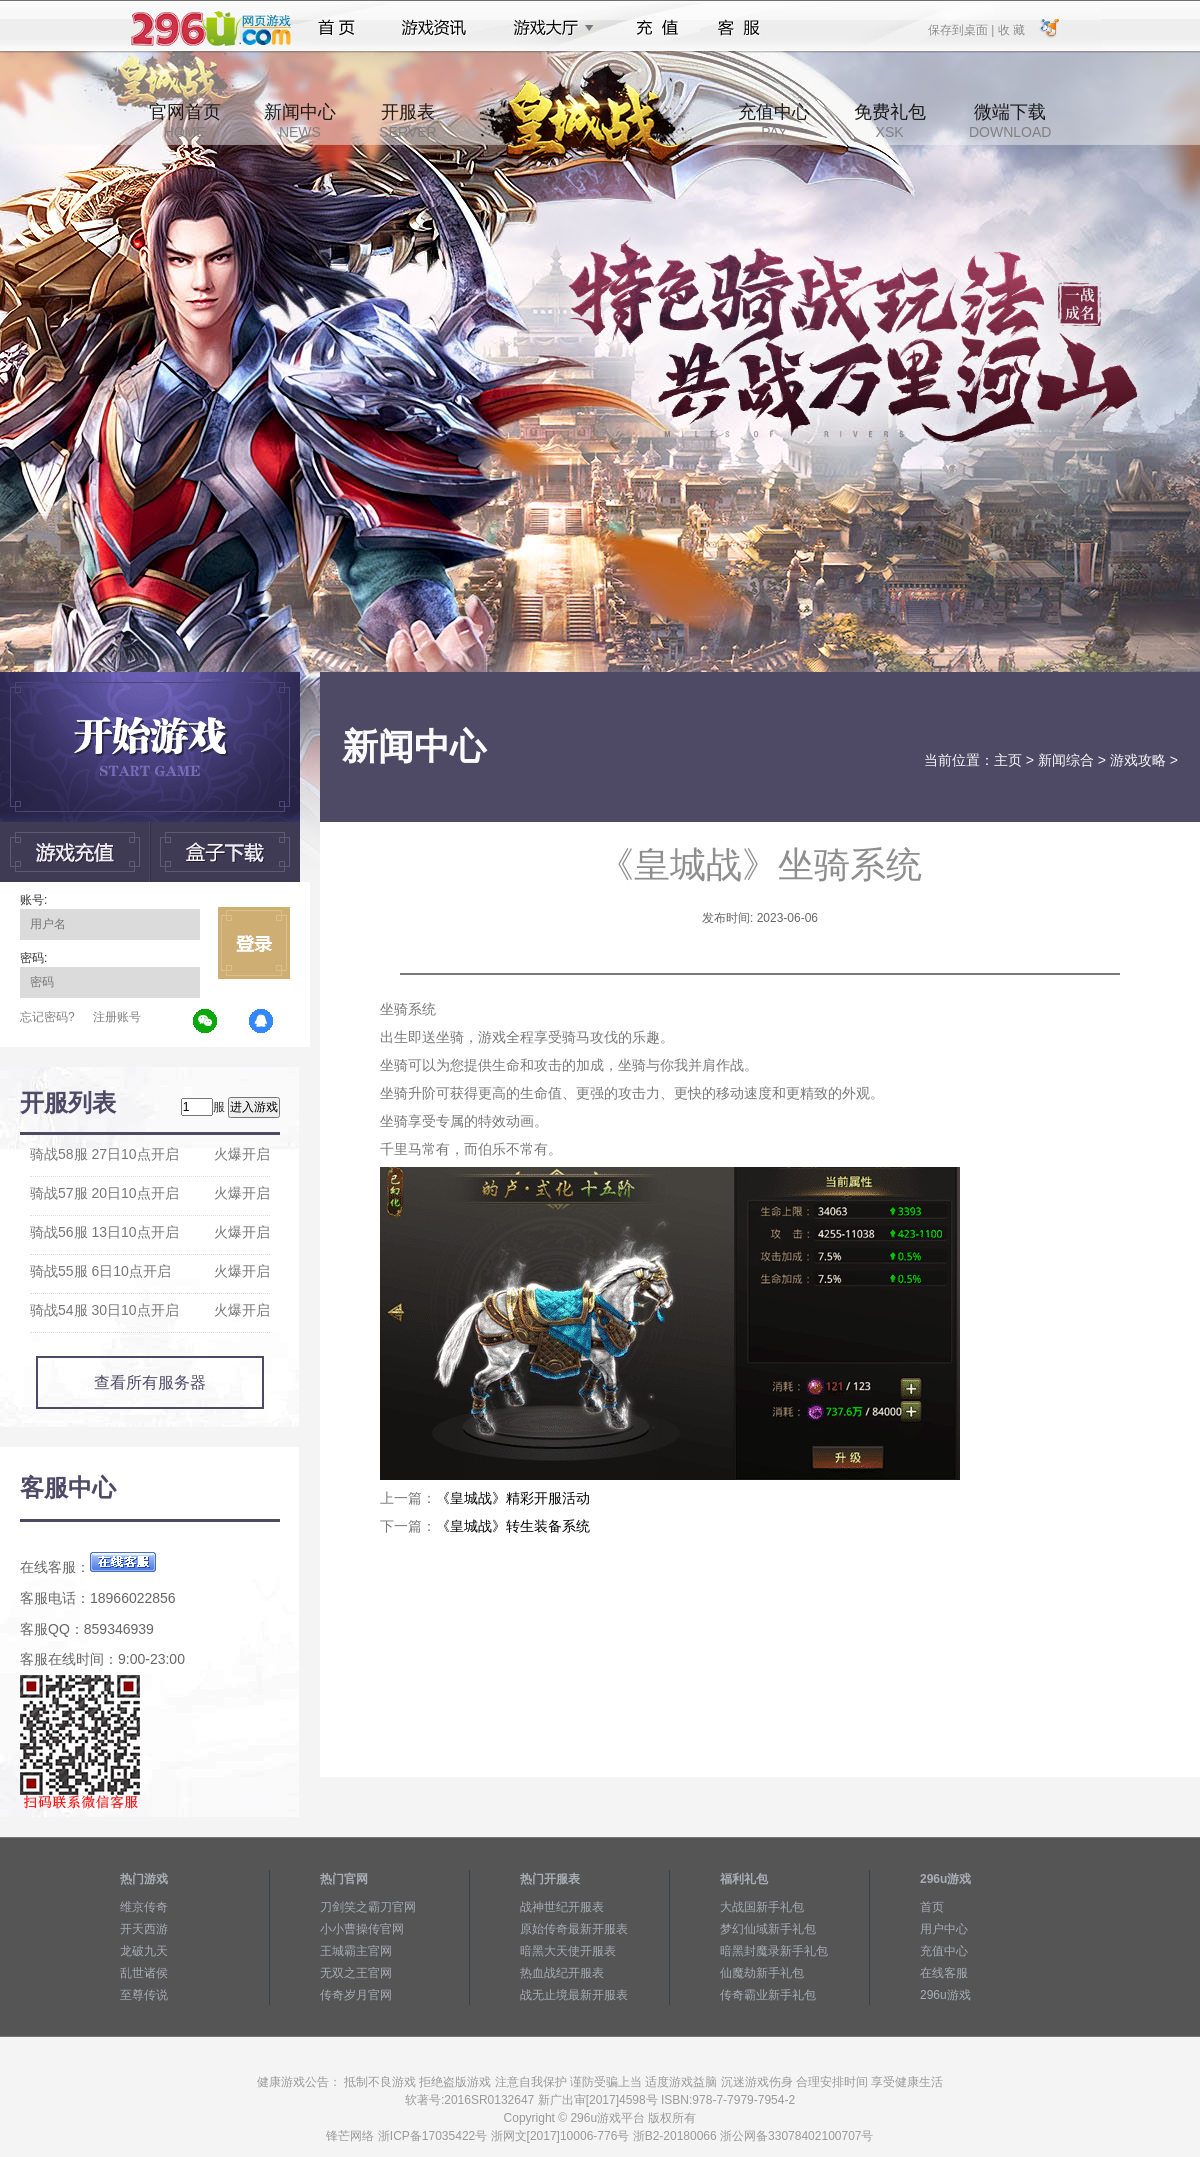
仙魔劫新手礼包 (762, 1973)
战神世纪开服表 (562, 1907)
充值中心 (774, 121)
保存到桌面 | (962, 29)
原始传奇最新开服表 (574, 1929)
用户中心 (944, 1929)
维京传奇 (144, 1907)
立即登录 (254, 943)
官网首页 (185, 121)
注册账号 (117, 1017)
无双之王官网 (356, 1973)
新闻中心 (300, 121)
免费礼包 (890, 121)
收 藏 (1010, 29)
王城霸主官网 (356, 1951)
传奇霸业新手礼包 (768, 1995)
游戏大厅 (548, 28)
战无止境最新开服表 (574, 1995)
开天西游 (144, 1929)
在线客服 (944, 1973)
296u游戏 (945, 1995)
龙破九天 (144, 1951)
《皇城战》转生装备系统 (513, 1526)
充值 (656, 28)
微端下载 (1010, 121)
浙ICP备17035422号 (432, 2136)
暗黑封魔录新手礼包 (774, 1951)
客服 (739, 28)
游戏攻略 (1138, 760)
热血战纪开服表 (562, 1973)
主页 (1008, 760)
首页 (336, 28)
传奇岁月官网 (356, 1995)
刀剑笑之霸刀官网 (368, 1907)
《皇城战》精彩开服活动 (513, 1498)
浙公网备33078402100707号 (796, 2136)
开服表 (407, 121)
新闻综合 (1066, 760)
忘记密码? (47, 1017)
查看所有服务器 (150, 1382)
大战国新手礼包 (762, 1907)
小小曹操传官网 (362, 1929)
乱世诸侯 (144, 1973)
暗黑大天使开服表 (568, 1951)
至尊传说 (144, 1995)
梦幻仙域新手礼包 (768, 1929)
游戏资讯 (434, 28)
